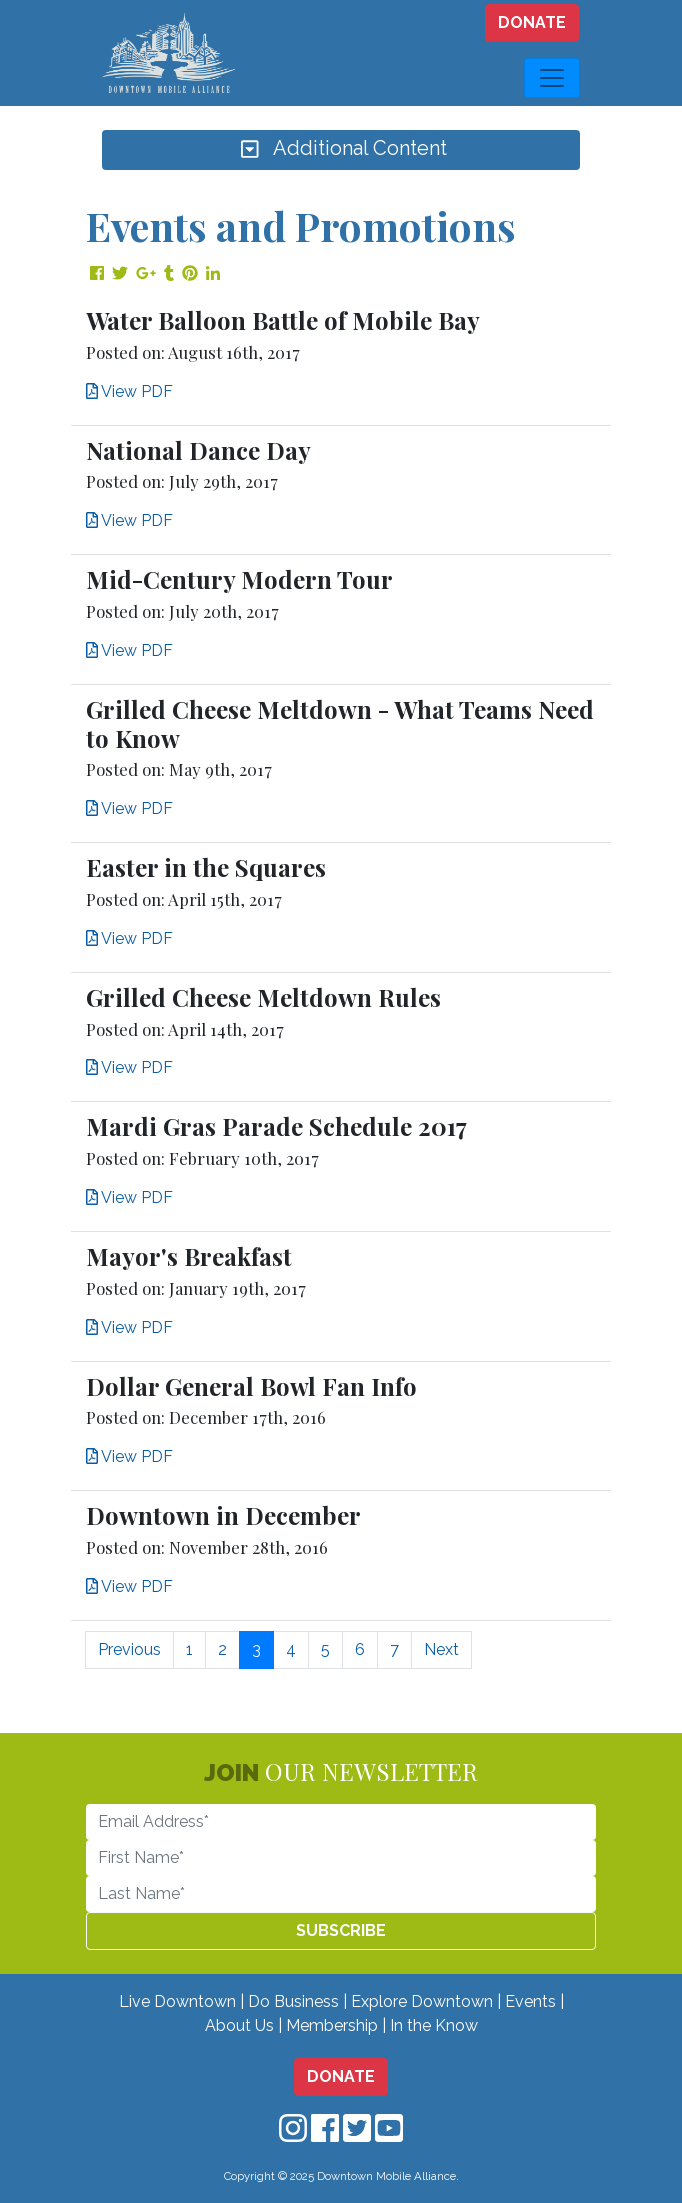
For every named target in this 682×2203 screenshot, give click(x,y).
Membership (332, 2025)
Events (530, 2001)
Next (441, 1649)
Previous (129, 1649)
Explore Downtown (422, 2001)
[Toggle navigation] (552, 78)
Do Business (293, 2001)
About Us (239, 2025)
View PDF (129, 391)
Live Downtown (177, 2001)
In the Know (434, 2025)
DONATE (532, 22)
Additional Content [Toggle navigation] (341, 150)
